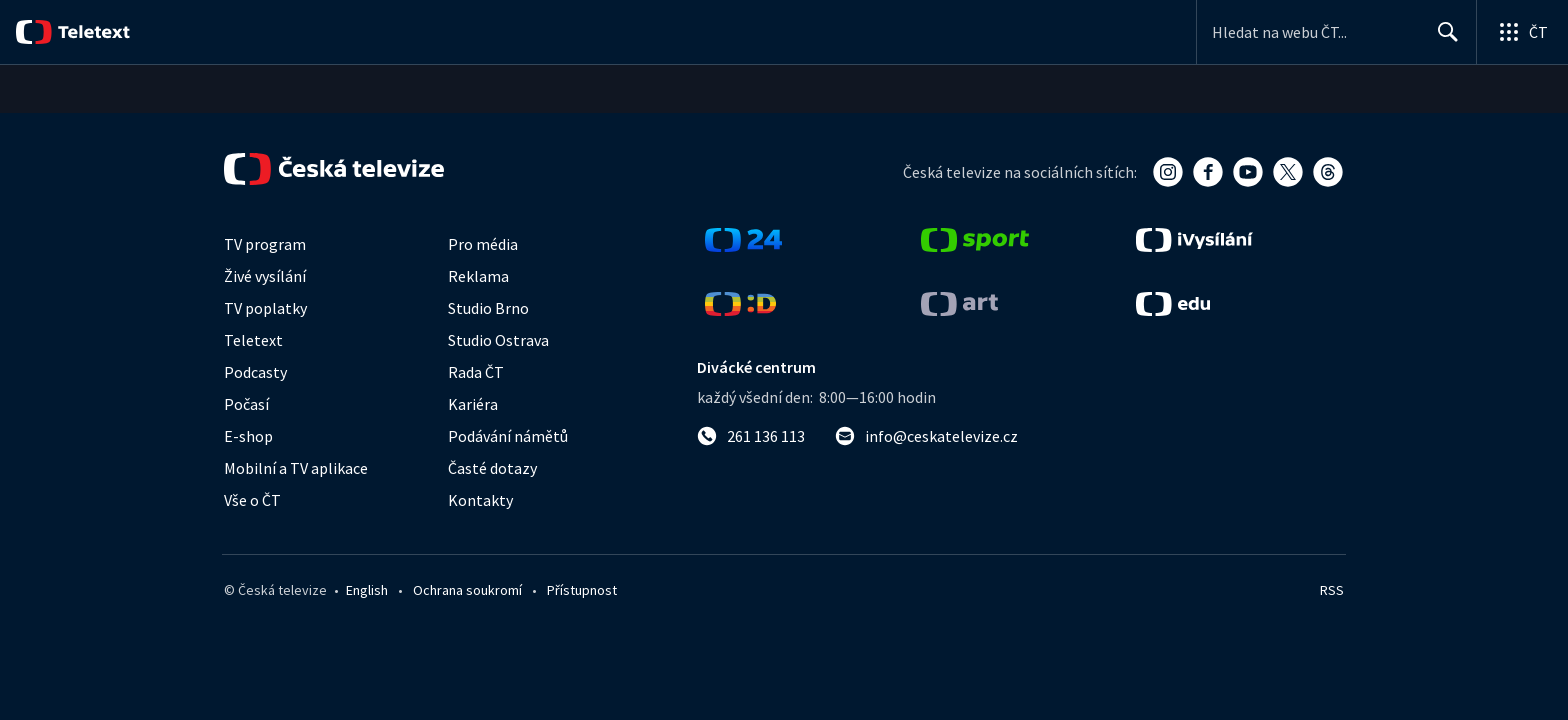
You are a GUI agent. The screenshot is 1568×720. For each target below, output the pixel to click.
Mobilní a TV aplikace (296, 468)
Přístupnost (582, 590)
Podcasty (255, 372)
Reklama (478, 276)
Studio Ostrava (498, 340)
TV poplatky (265, 308)
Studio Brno (488, 308)
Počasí (246, 404)
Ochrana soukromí (467, 590)
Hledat (1442, 40)
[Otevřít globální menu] (1522, 32)
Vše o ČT (252, 500)
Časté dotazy (492, 468)
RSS (1332, 590)
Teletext (253, 340)
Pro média (483, 244)
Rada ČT (476, 372)
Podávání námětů (508, 436)
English (367, 590)
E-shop (248, 436)
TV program (265, 244)
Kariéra (473, 404)
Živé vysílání (265, 276)
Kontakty (480, 500)
